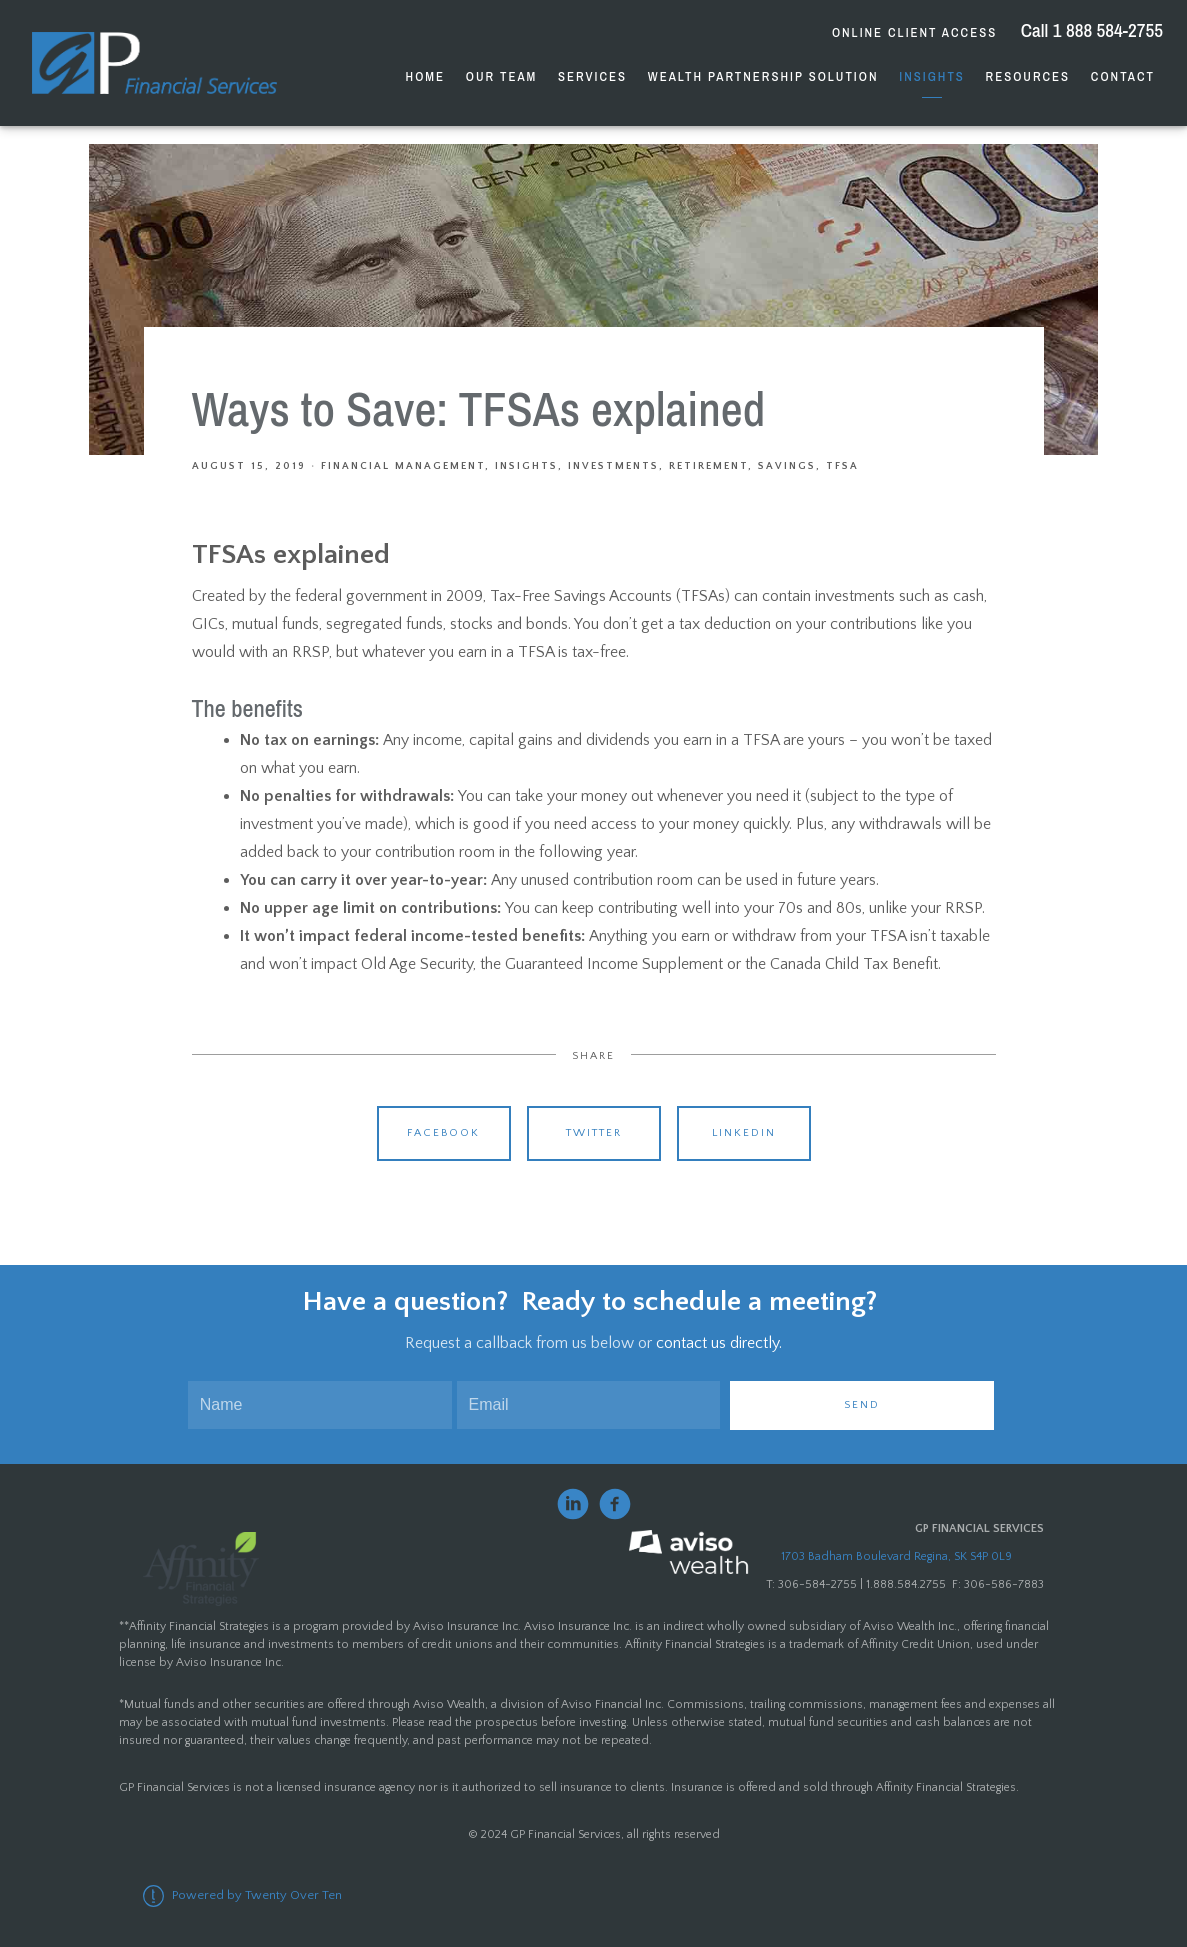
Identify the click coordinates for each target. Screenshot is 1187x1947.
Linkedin (744, 1133)
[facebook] (615, 1504)
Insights (932, 76)
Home (425, 76)
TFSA (842, 466)
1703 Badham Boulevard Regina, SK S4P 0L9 (896, 1556)
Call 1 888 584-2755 (1089, 30)
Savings (787, 466)
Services (592, 76)
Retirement (708, 466)
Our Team (501, 76)
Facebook (443, 1133)
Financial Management (403, 466)
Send (862, 1405)
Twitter (594, 1133)
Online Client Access (914, 32)
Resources (1028, 76)
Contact (1123, 76)
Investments (613, 466)
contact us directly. (719, 1343)
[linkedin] (573, 1504)
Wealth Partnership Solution (763, 76)
